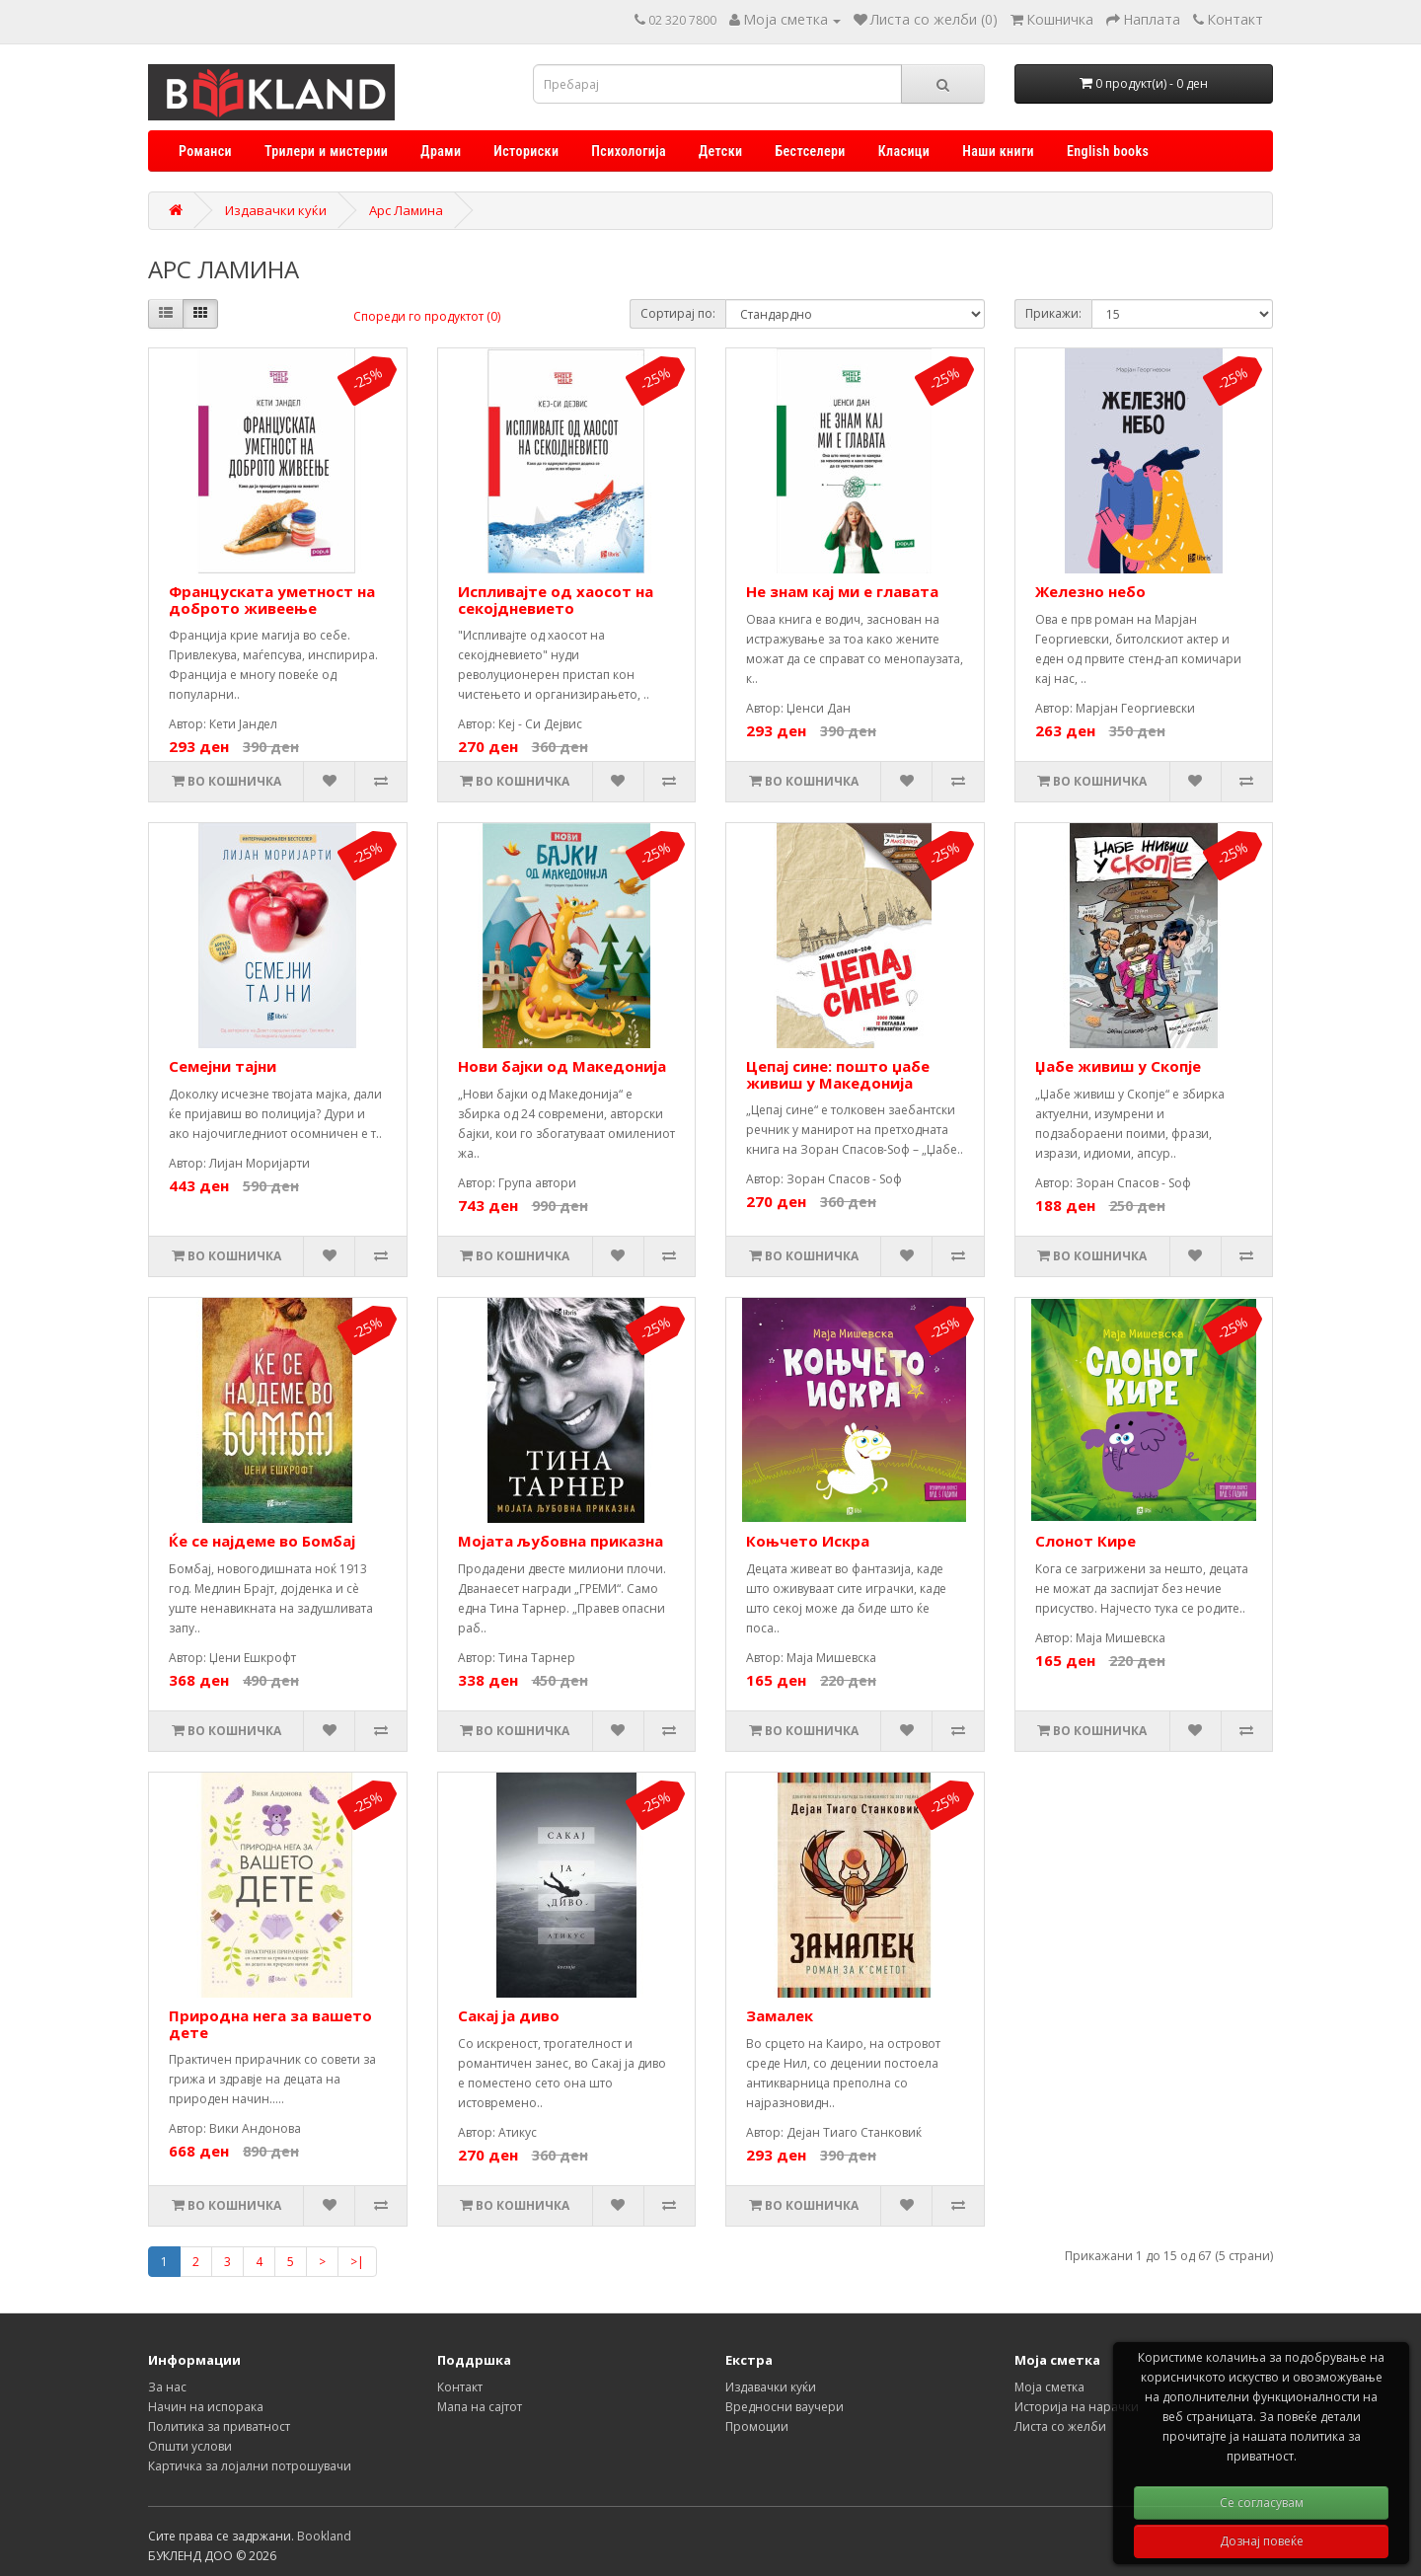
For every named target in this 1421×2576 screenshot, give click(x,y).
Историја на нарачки (1076, 2406)
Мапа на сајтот (479, 2406)
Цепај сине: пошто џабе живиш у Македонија (838, 1074)
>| (357, 2261)
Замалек (779, 2015)
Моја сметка (1049, 2387)
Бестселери (810, 151)
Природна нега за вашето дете (270, 2024)
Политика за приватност (219, 2426)
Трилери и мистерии (326, 151)
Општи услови (190, 2446)
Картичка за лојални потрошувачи (249, 2466)
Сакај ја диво (509, 2015)
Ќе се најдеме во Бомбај (262, 1541)
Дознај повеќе (1262, 2541)
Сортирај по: (677, 313)
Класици (904, 151)
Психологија (628, 151)
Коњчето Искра (807, 1541)
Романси (205, 151)
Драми (440, 151)
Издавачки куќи (276, 210)
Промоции (756, 2426)
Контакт (460, 2387)
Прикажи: (1053, 313)
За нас (167, 2387)
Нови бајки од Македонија (562, 1066)
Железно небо (1090, 591)
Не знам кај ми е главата (842, 591)
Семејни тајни (222, 1066)
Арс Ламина (406, 210)
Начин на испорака (205, 2406)
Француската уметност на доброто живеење (272, 599)
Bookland (324, 2536)
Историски (526, 151)
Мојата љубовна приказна (560, 1541)
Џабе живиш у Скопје (1118, 1066)
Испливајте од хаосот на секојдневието (555, 599)
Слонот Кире (1085, 1541)
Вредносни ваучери (784, 2406)
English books (1108, 151)
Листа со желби (1060, 2426)
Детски (720, 151)
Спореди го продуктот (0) (426, 316)
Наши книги (998, 151)
